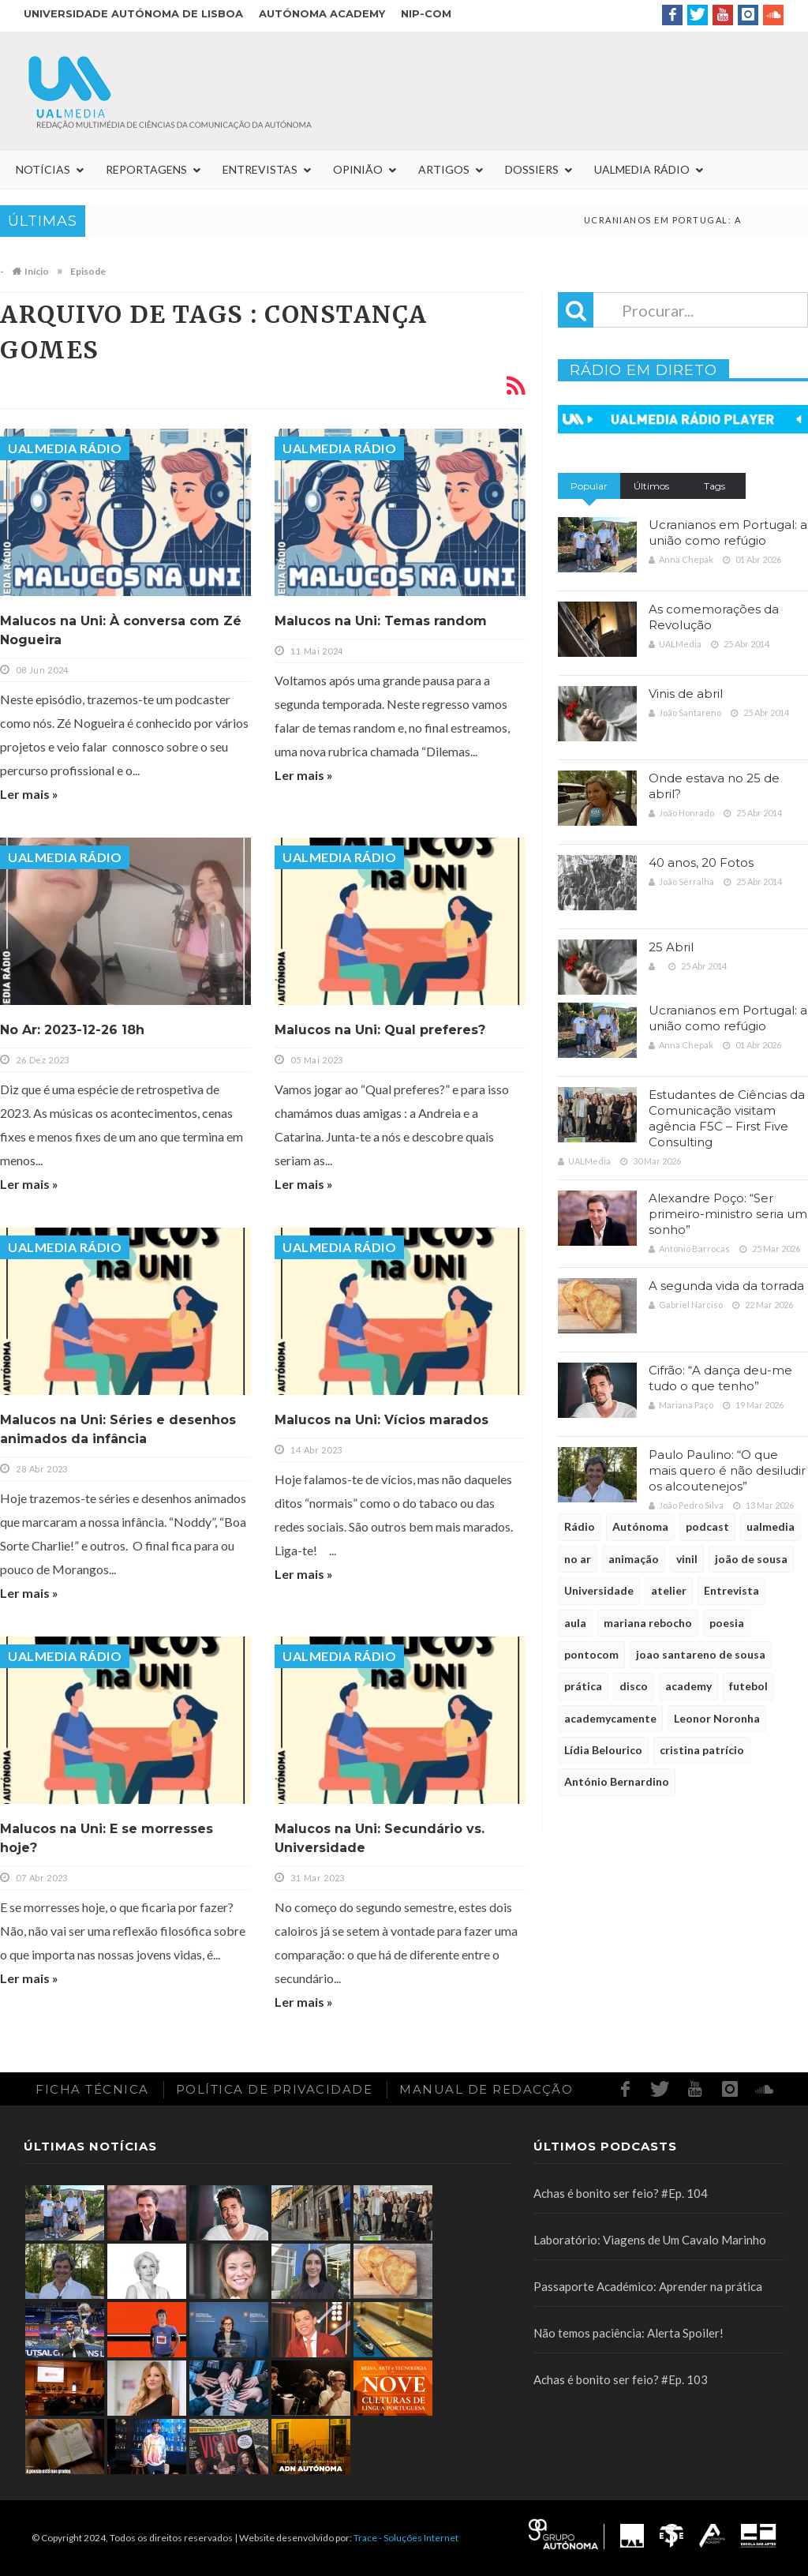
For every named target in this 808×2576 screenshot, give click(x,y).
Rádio (579, 1526)
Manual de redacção (486, 2089)
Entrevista (731, 1590)
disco (633, 1686)
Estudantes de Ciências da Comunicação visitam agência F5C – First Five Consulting (727, 1118)
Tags (714, 486)
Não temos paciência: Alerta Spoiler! (628, 2333)
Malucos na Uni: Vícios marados (381, 1419)
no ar (577, 1558)
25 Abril (671, 946)
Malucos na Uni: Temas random (381, 620)
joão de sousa (751, 1558)
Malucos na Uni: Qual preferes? (380, 1029)
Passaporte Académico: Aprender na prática (647, 2286)
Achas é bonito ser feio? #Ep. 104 (620, 2193)
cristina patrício (702, 1750)
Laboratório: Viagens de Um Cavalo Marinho (649, 2240)
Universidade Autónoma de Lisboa (133, 13)
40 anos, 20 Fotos (701, 862)
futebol (748, 1686)
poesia (726, 1622)
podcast (707, 1526)
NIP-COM (426, 13)
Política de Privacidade (274, 2089)
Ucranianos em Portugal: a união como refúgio (728, 532)
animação (633, 1558)
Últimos (651, 486)
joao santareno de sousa (700, 1654)
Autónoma (640, 1526)
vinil (687, 1558)
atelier (668, 1590)
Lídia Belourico (603, 1750)
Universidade (599, 1590)
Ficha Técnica (92, 2089)
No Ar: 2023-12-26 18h (72, 1029)
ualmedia (770, 1526)
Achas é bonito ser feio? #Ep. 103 (620, 2379)
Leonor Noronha (717, 1718)
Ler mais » (29, 793)
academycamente (610, 1718)
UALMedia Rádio (65, 448)
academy (688, 1686)
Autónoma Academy (322, 13)
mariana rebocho (648, 1622)
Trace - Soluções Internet (406, 2538)
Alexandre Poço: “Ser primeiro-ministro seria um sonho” (728, 1214)
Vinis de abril (686, 693)
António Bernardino (616, 1781)
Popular (589, 486)
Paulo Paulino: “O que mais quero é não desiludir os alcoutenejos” (727, 1470)
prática (583, 1686)
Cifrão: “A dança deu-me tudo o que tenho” (720, 1378)
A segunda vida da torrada (726, 1285)
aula (575, 1622)
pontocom (591, 1654)
